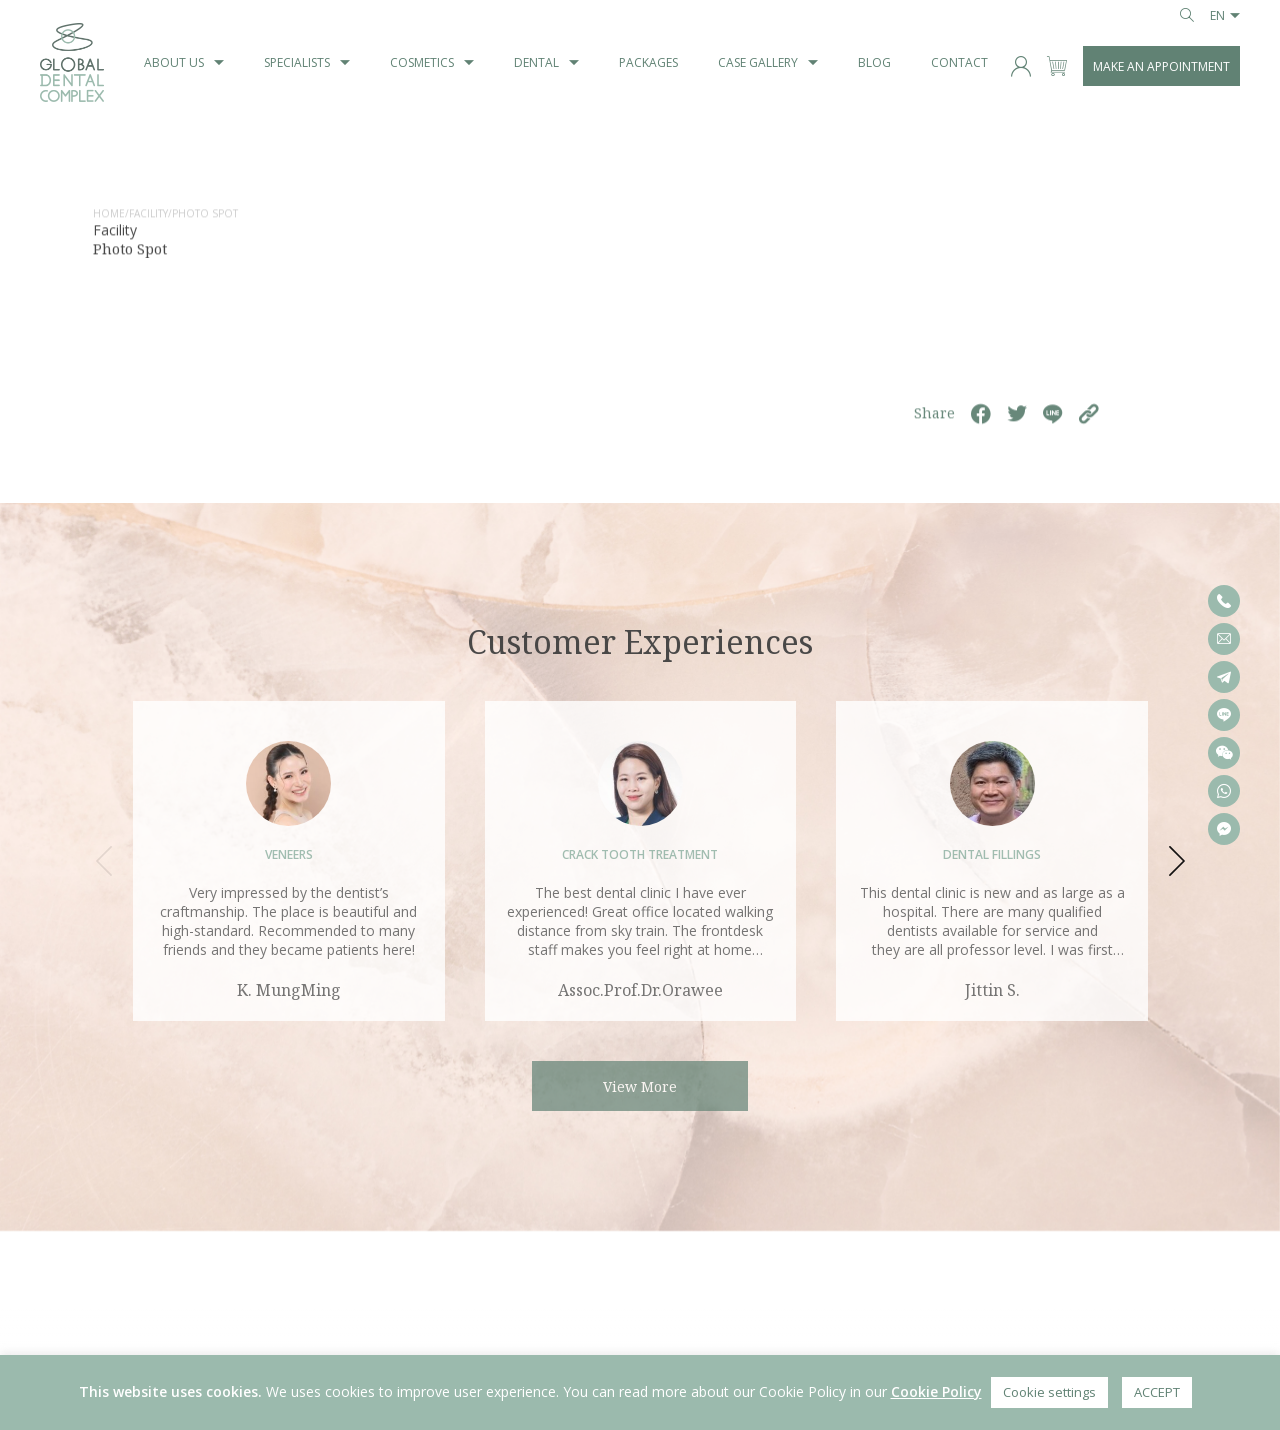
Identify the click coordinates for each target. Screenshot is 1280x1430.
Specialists (297, 62)
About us (174, 62)
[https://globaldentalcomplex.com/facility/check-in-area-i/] (1089, 419)
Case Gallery (758, 62)
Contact (959, 62)
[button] (1175, 861)
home (109, 218)
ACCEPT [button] (1157, 1392)
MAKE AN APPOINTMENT (1161, 66)
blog (874, 62)
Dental (536, 62)
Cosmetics (422, 62)
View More (640, 1086)
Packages (648, 62)
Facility (148, 218)
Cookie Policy (936, 1391)
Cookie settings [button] (1049, 1392)
